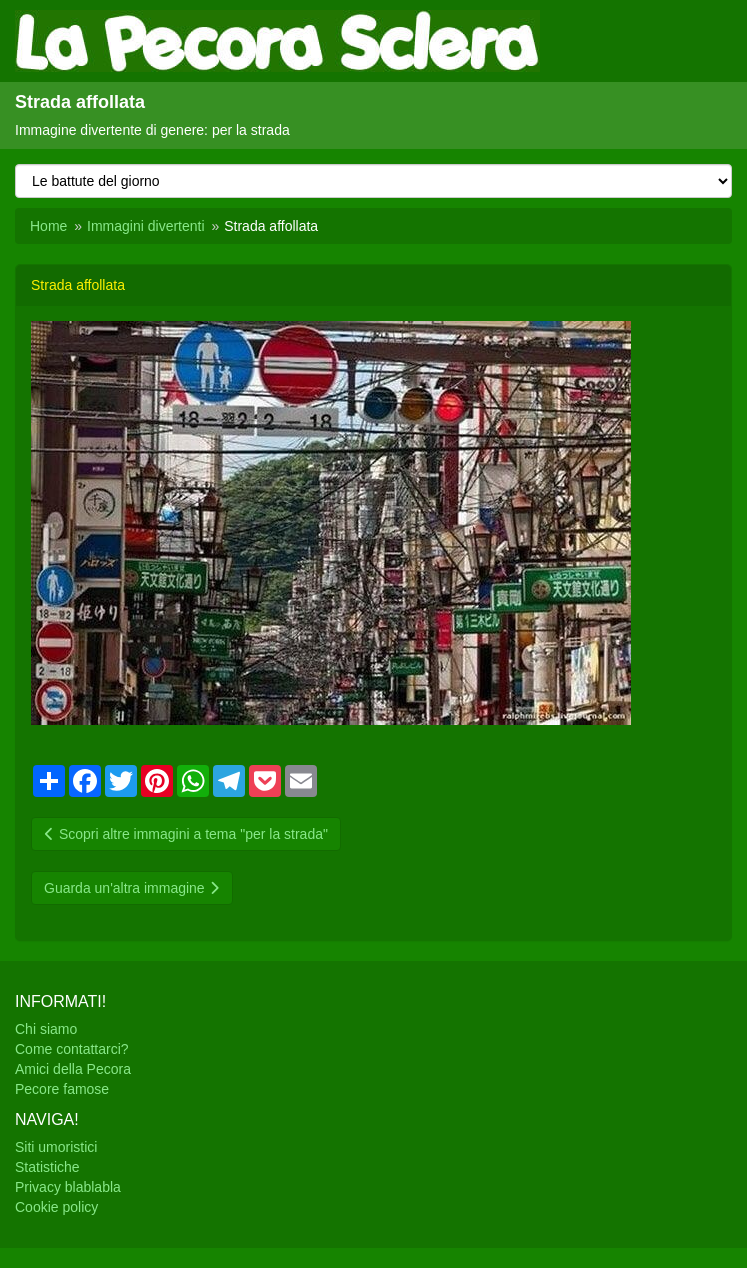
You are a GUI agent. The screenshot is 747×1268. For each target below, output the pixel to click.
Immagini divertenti (146, 226)
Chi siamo (46, 1029)
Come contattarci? (72, 1049)
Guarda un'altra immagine (132, 888)
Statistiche (47, 1167)
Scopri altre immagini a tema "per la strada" (186, 834)
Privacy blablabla (68, 1187)
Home (48, 226)
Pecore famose (62, 1089)
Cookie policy (56, 1207)
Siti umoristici (56, 1147)
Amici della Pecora (73, 1069)
